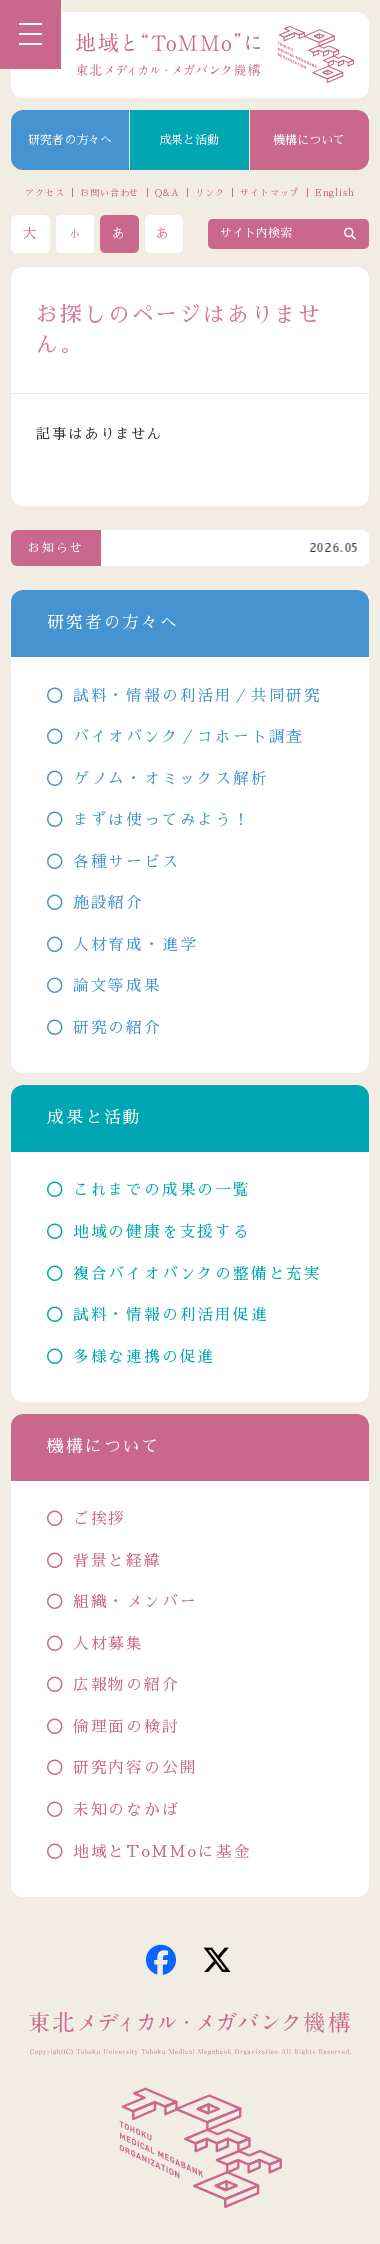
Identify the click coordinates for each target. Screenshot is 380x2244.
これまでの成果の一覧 (162, 1190)
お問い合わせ (109, 192)
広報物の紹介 (126, 1685)
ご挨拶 (99, 1519)
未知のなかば (126, 1810)
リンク (210, 192)
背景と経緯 (117, 1561)
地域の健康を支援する (162, 1232)
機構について (309, 140)
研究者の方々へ (70, 140)
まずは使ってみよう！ (162, 820)
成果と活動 (189, 140)
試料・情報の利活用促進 (171, 1315)
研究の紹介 (117, 1028)
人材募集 (108, 1644)
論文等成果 (117, 986)
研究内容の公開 (135, 1768)
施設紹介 (108, 903)
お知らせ (55, 548)
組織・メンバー (135, 1602)
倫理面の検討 (126, 1727)
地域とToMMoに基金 (162, 1852)
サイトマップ (269, 192)
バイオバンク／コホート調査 (188, 737)
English (335, 192)
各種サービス (126, 862)
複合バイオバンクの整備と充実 (197, 1274)
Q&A (167, 192)
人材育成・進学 (135, 945)
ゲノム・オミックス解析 (171, 779)
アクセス (45, 192)
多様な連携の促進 (144, 1357)
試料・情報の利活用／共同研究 (197, 696)
